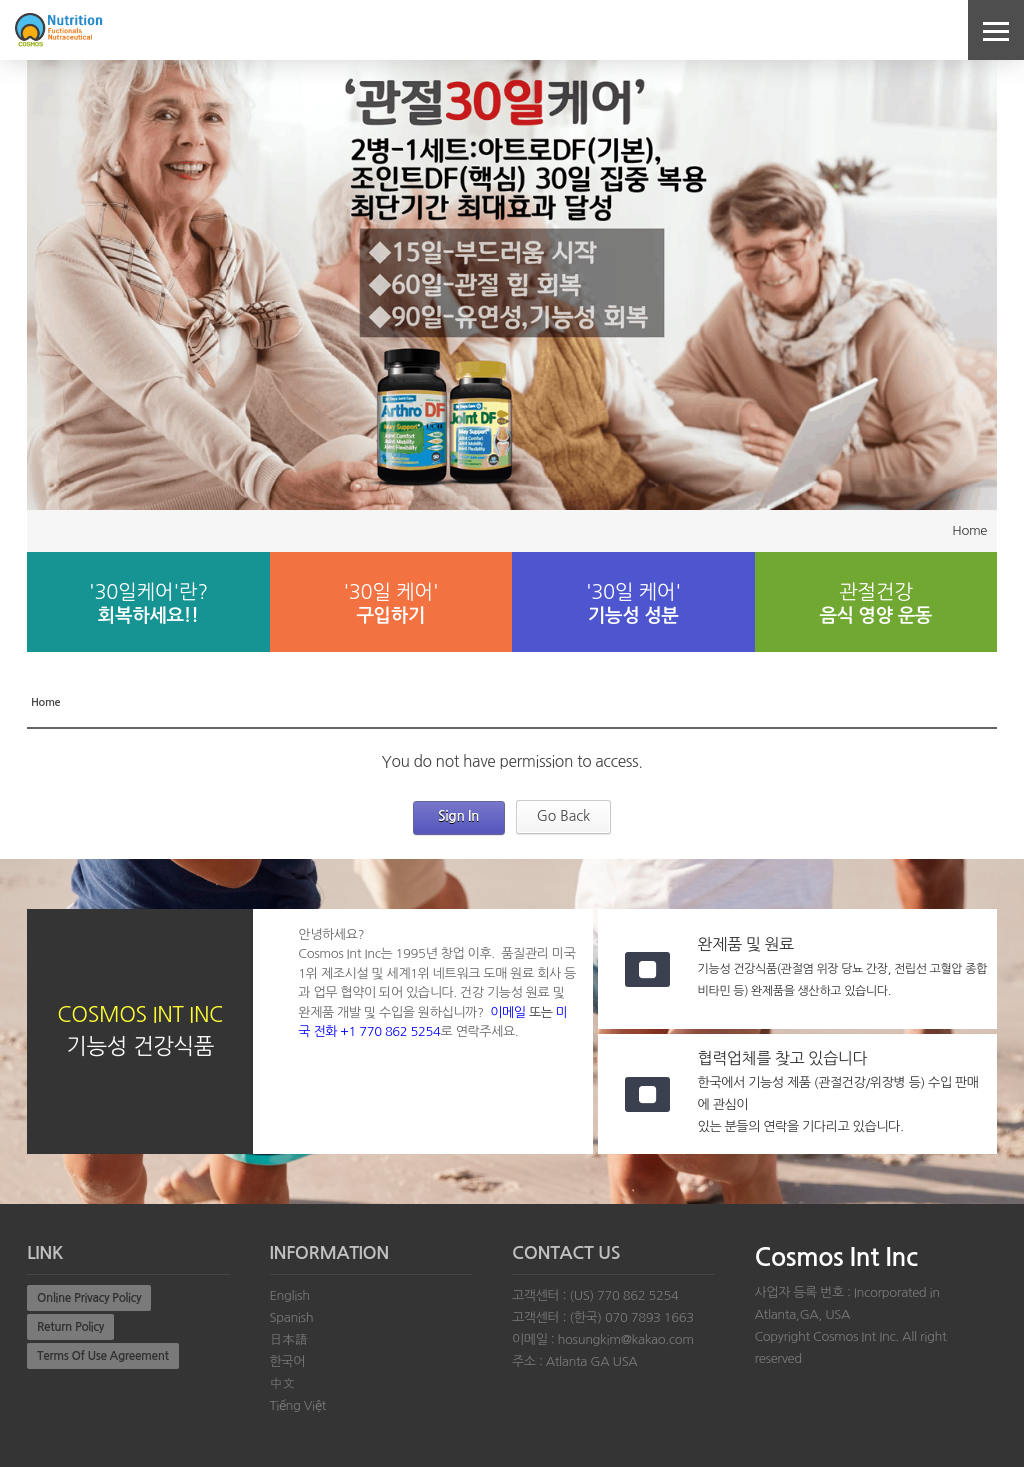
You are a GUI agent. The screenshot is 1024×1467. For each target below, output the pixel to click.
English (290, 1295)
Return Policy (70, 1327)
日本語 (289, 1339)
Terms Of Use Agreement (103, 1356)
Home (969, 530)
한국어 (288, 1361)
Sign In (458, 816)
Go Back (564, 816)
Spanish (292, 1317)
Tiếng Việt (298, 1405)
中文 (282, 1383)
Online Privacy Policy (89, 1298)
